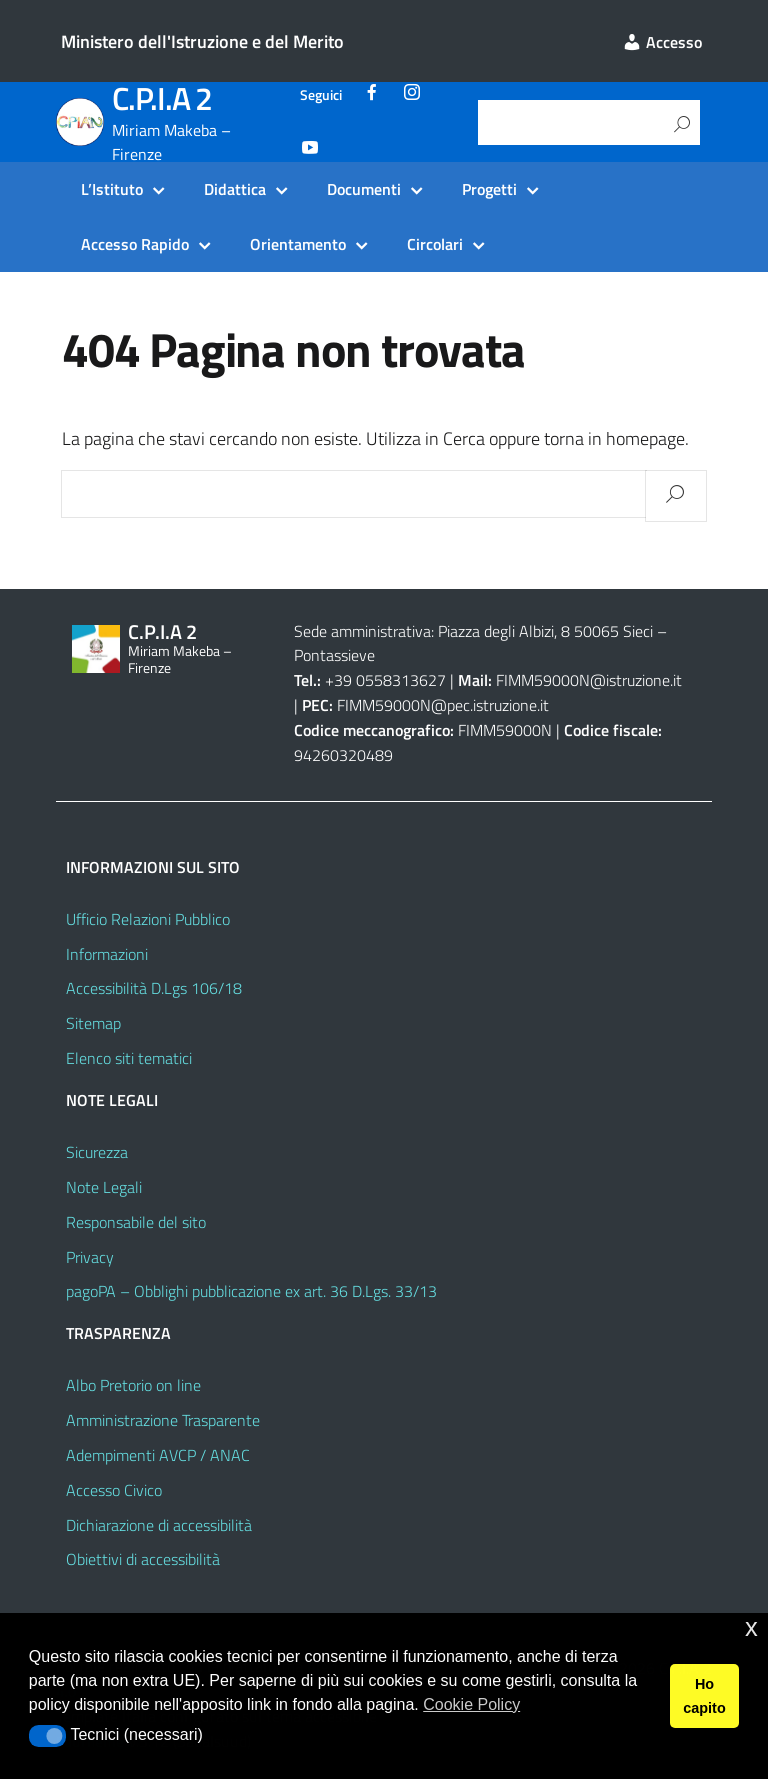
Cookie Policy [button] (471, 1704)
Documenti (364, 189)
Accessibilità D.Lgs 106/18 (154, 988)
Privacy (90, 1257)
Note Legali (104, 1187)
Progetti (489, 189)
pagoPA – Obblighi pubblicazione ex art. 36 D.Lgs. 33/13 (251, 1291)
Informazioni (107, 954)
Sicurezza (97, 1152)
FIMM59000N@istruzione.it (589, 680)
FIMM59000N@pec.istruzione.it (443, 705)
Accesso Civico (114, 1490)
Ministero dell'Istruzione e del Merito (202, 41)
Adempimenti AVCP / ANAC (158, 1455)
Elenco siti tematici (129, 1058)
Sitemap (93, 1023)
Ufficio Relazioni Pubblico (148, 919)
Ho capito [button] (704, 1696)
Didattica (235, 189)
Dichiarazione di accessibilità (159, 1525)
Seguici (321, 95)
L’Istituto (112, 189)
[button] (47, 1736)
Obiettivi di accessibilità (143, 1559)
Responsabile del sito (136, 1222)
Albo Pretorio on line (133, 1385)
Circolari (435, 244)
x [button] (751, 1627)
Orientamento (298, 244)
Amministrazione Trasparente (163, 1420)
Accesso (662, 42)
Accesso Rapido (135, 244)
